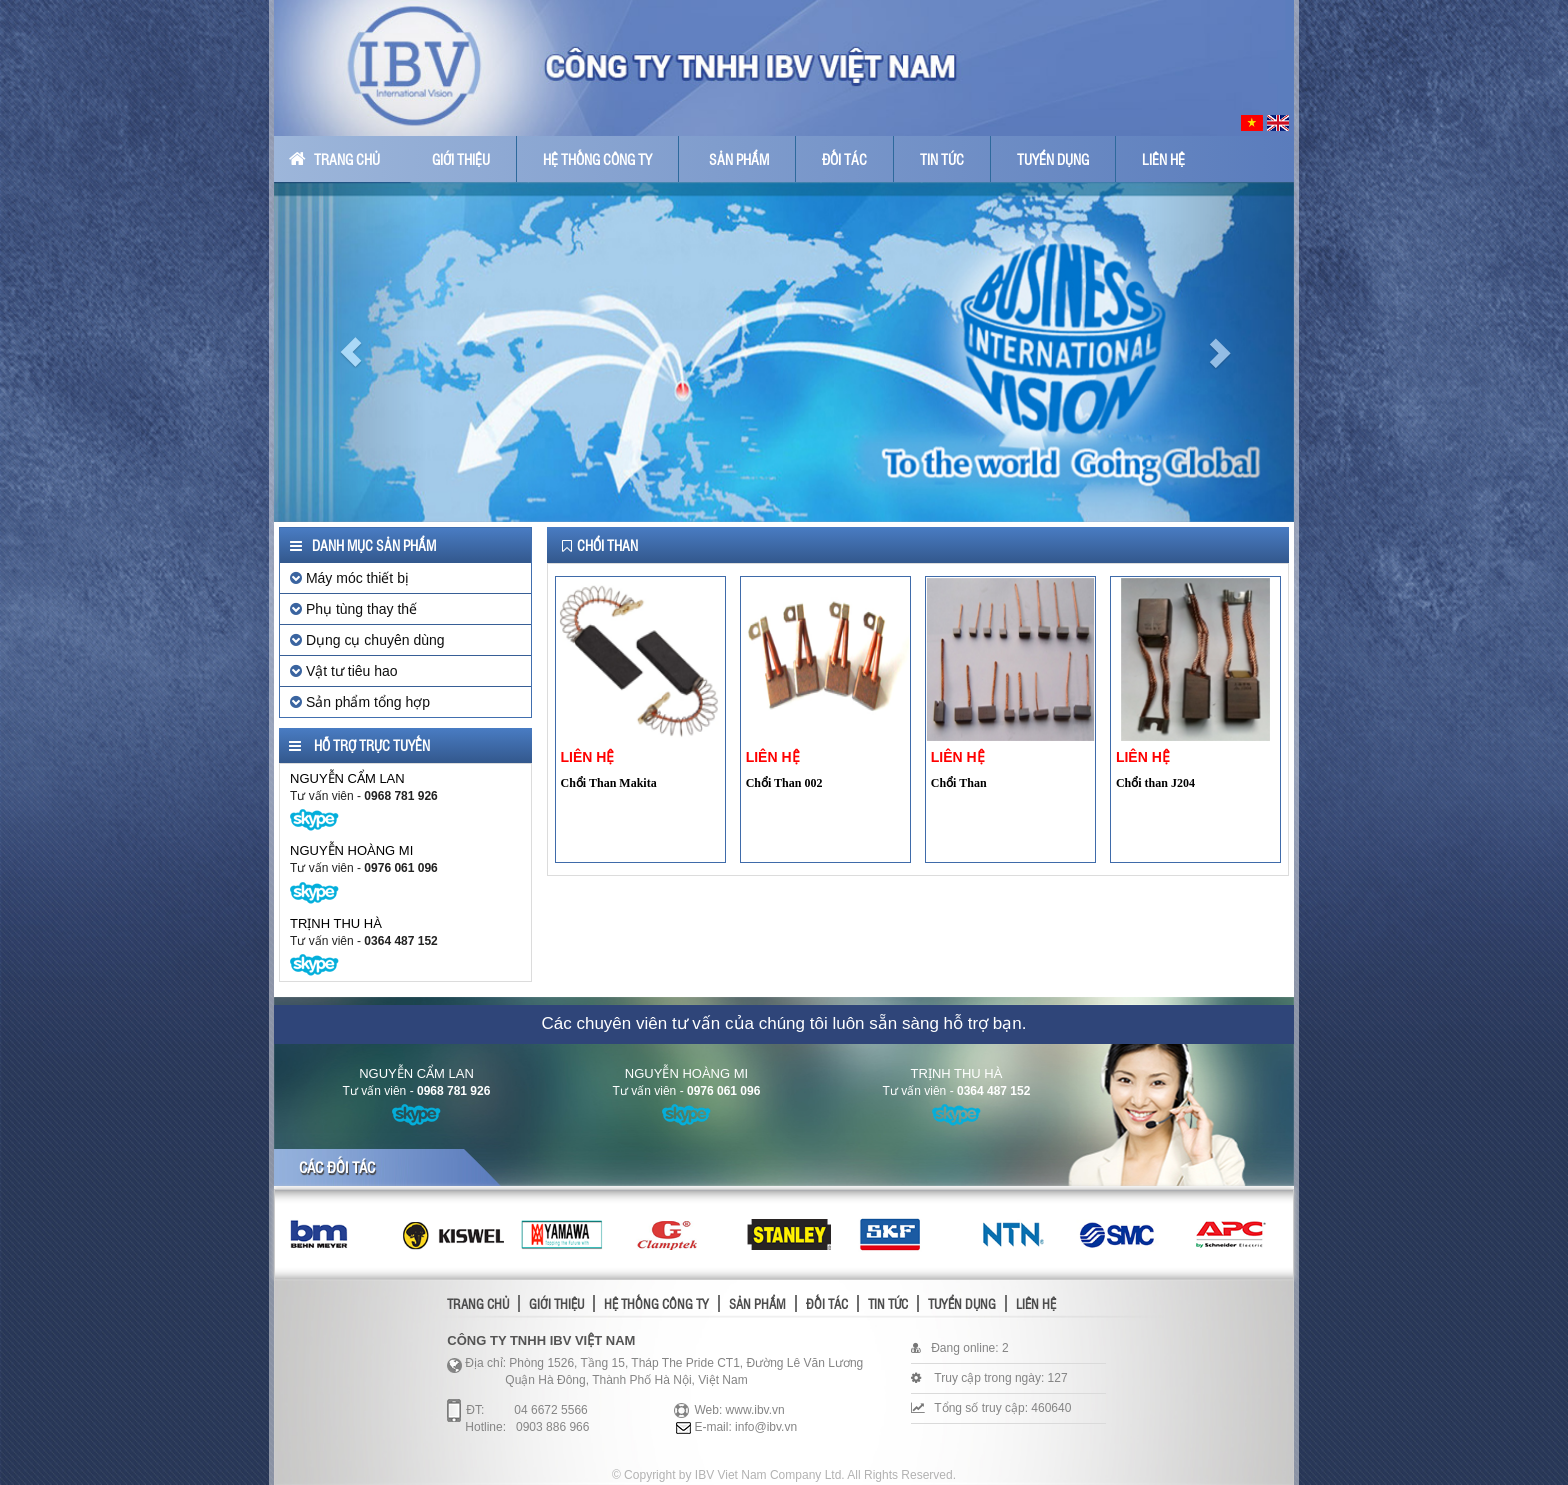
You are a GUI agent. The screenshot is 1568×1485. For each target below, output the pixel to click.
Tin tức (942, 159)
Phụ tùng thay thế (353, 609)
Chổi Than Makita (609, 783)
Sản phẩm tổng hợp (360, 702)
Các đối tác (337, 1167)
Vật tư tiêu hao (344, 671)
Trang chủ (334, 159)
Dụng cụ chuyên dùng (367, 640)
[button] (350, 352)
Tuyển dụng (1053, 159)
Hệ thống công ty (597, 159)
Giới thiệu (461, 159)
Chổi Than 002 (784, 783)
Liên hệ (1163, 159)
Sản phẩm (739, 159)
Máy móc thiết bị (349, 578)
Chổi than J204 (1155, 783)
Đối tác (844, 159)
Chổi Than (959, 783)
